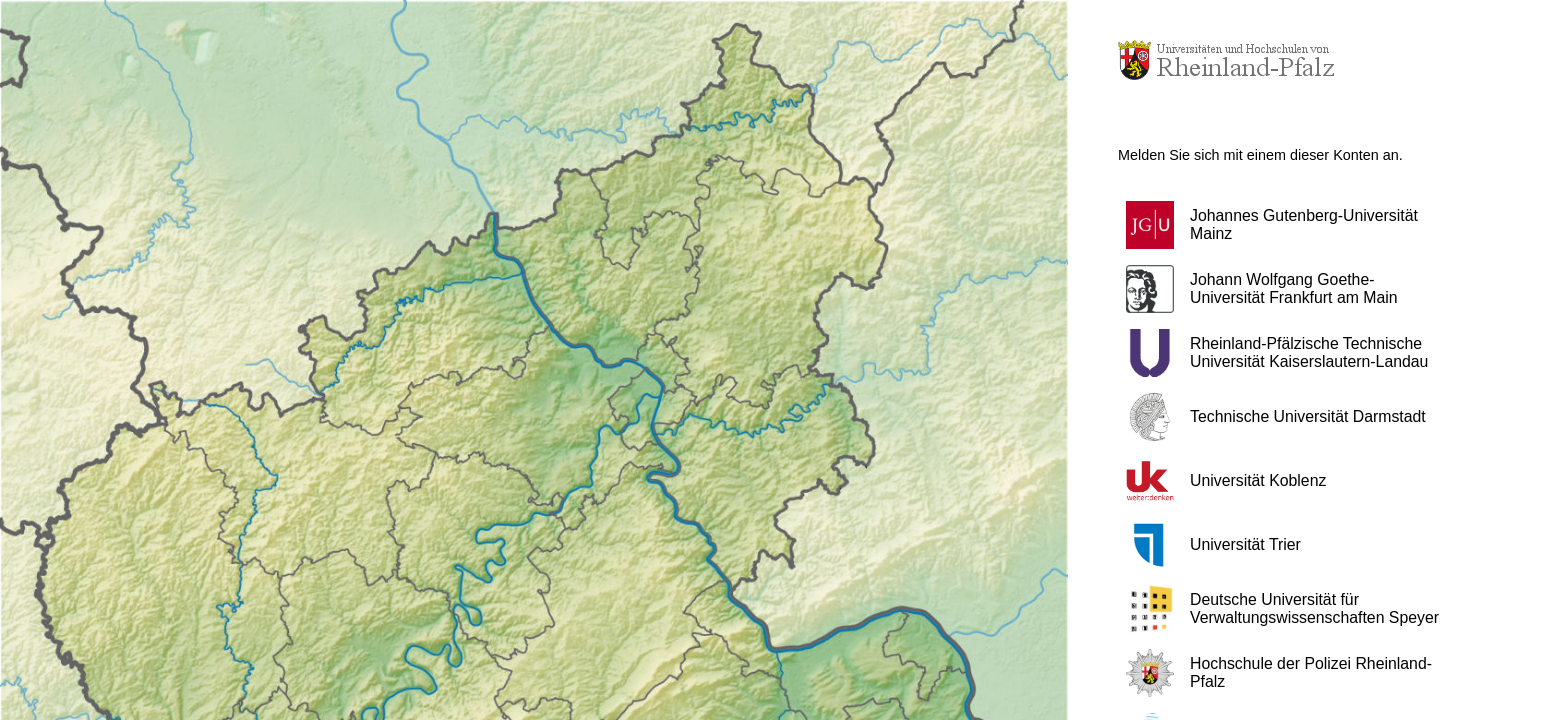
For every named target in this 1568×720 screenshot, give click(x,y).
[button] (1293, 225)
